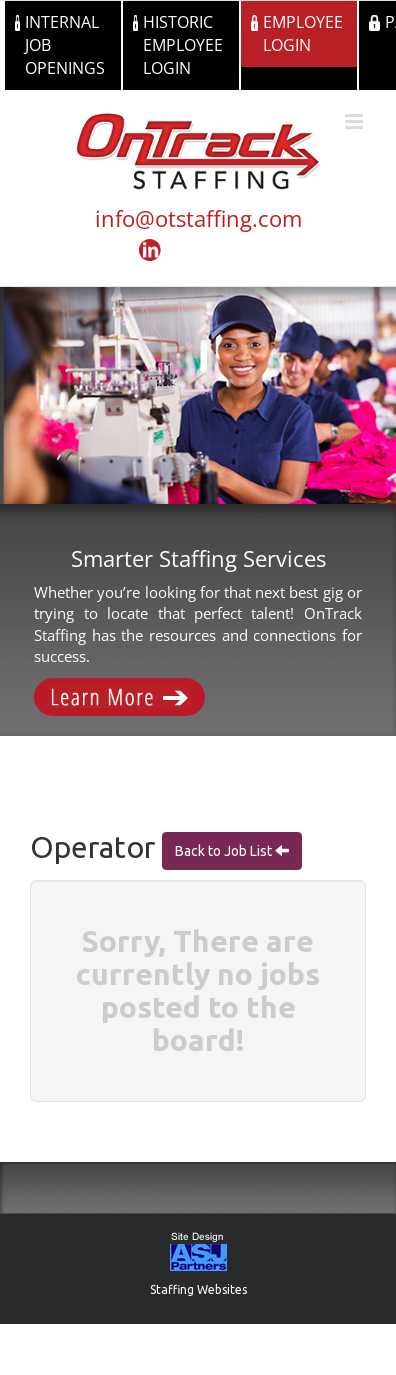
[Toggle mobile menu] (355, 121)
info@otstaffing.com (198, 218)
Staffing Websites (198, 1289)
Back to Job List (225, 851)
